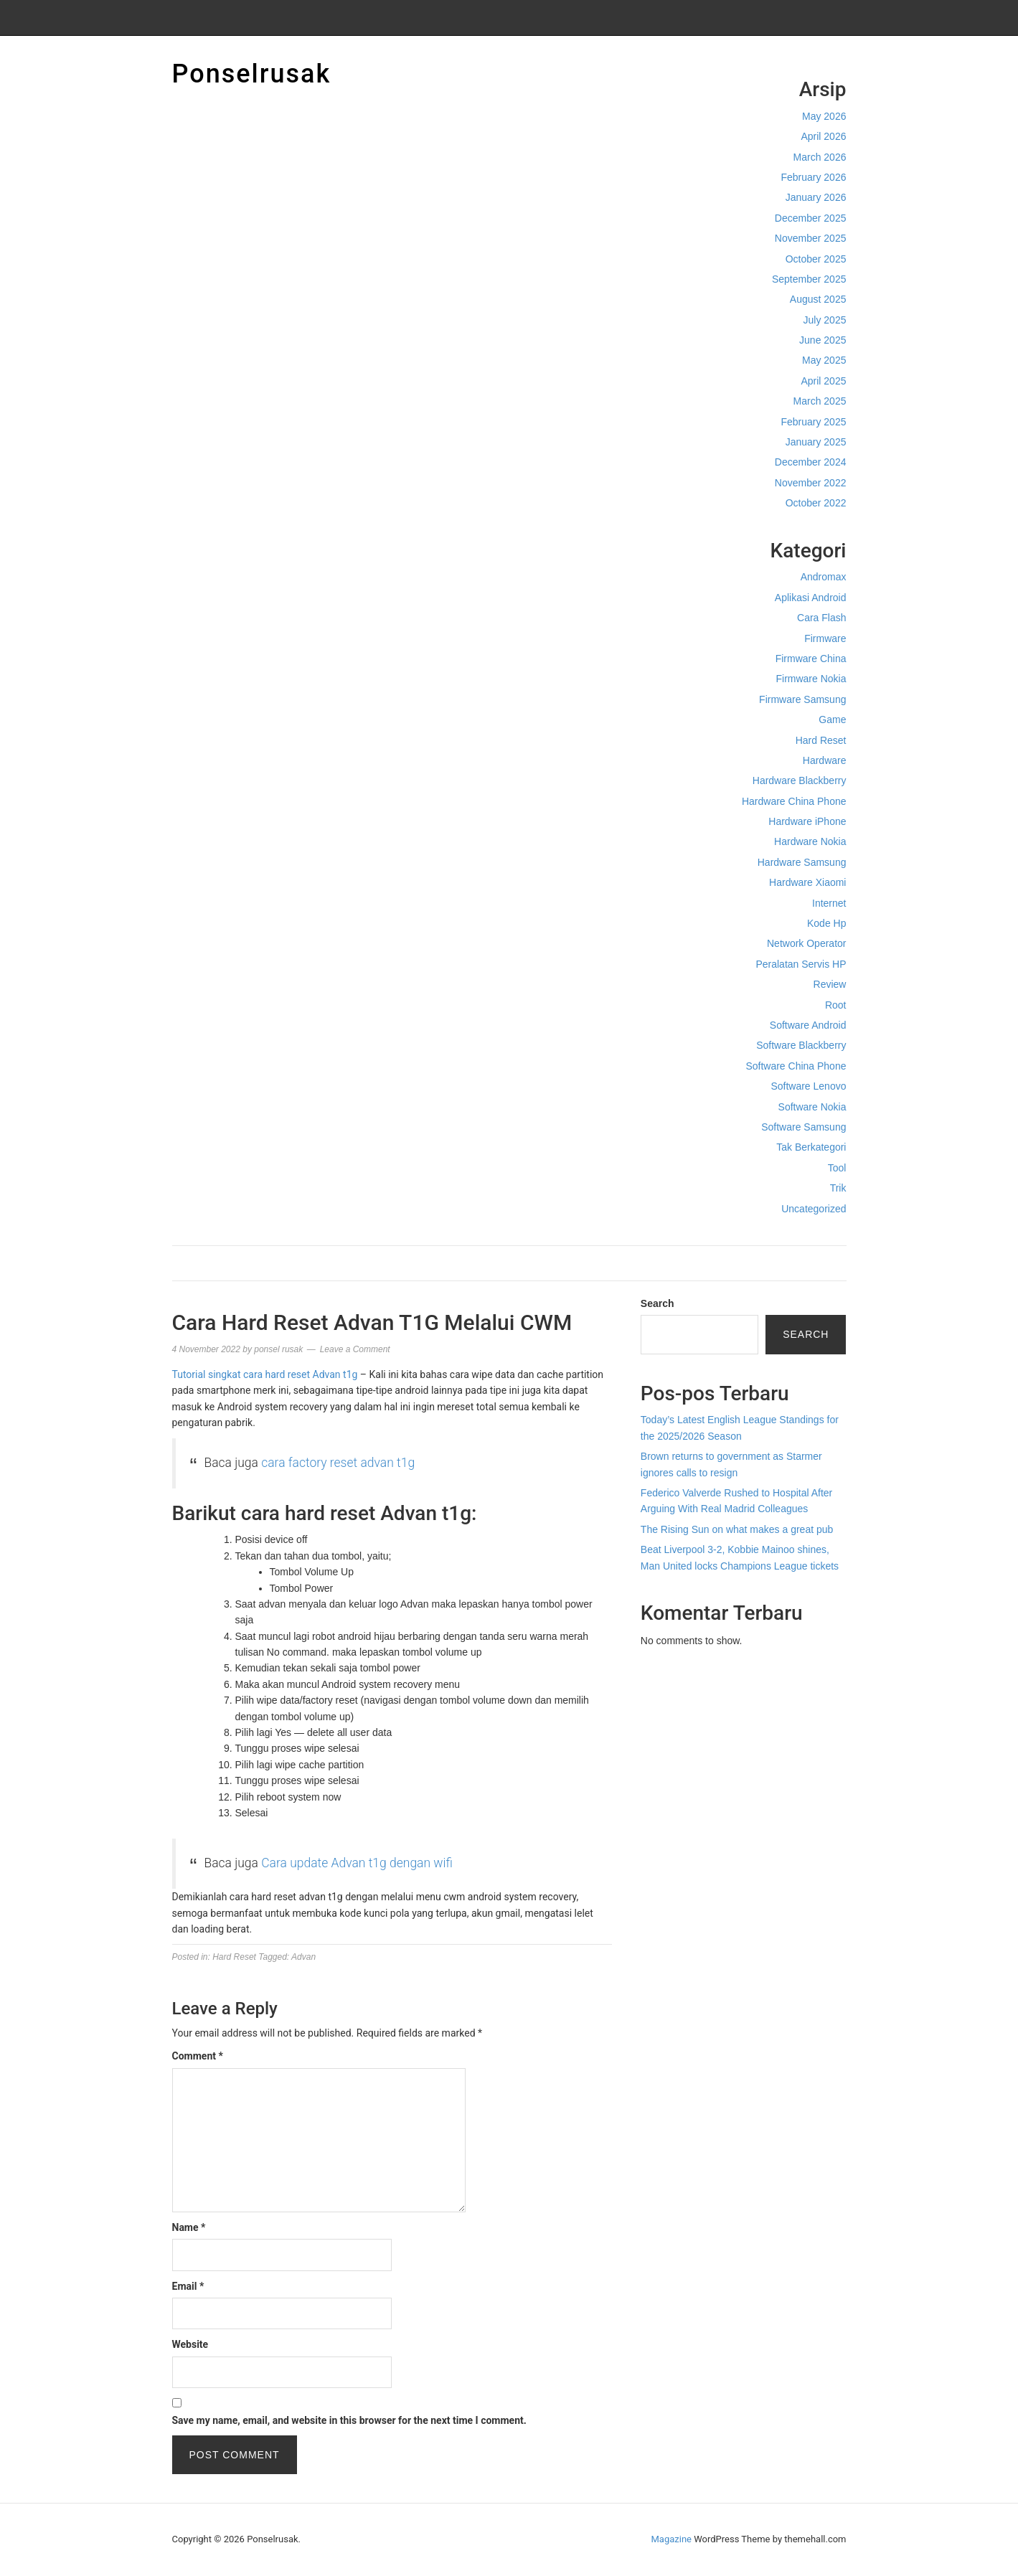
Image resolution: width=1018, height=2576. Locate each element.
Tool (837, 1168)
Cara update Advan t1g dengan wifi (357, 1863)
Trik (838, 1188)
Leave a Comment (355, 1349)
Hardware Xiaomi (807, 882)
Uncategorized (813, 1208)
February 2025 (813, 422)
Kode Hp (826, 923)
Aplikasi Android (811, 597)
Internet (829, 903)
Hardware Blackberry (800, 780)
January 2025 (816, 442)
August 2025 (818, 299)
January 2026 (816, 197)
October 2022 (816, 503)
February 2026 (813, 177)
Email (188, 2286)
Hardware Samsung (802, 862)
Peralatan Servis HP (800, 964)
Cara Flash (821, 617)
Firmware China (811, 658)
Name (189, 2227)
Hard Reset (821, 740)
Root (836, 1005)
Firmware (825, 638)
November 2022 (811, 483)
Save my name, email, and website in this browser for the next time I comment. (349, 2420)
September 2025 (809, 279)
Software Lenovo (808, 1086)
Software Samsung (803, 1127)
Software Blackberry (801, 1045)
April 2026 (823, 136)
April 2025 (823, 381)
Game (832, 719)
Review (830, 984)
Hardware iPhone (807, 821)
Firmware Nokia (811, 678)
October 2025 (816, 259)
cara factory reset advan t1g (339, 1463)
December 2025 (811, 218)
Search (657, 1303)
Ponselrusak (251, 74)
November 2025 (811, 238)
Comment (197, 2056)
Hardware (825, 760)
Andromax (824, 576)
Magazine (671, 2539)
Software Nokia (812, 1107)
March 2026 (820, 157)
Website (190, 2344)
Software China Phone (795, 1066)
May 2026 (824, 116)
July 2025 (825, 320)
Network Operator (806, 943)
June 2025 (822, 340)
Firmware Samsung (802, 699)
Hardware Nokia (810, 841)
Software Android (808, 1025)
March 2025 (820, 401)
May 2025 (824, 360)
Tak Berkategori (811, 1147)
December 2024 (811, 462)
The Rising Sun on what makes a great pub (737, 1529)
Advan (303, 1957)
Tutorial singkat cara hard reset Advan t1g (265, 1374)
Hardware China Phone (794, 801)
